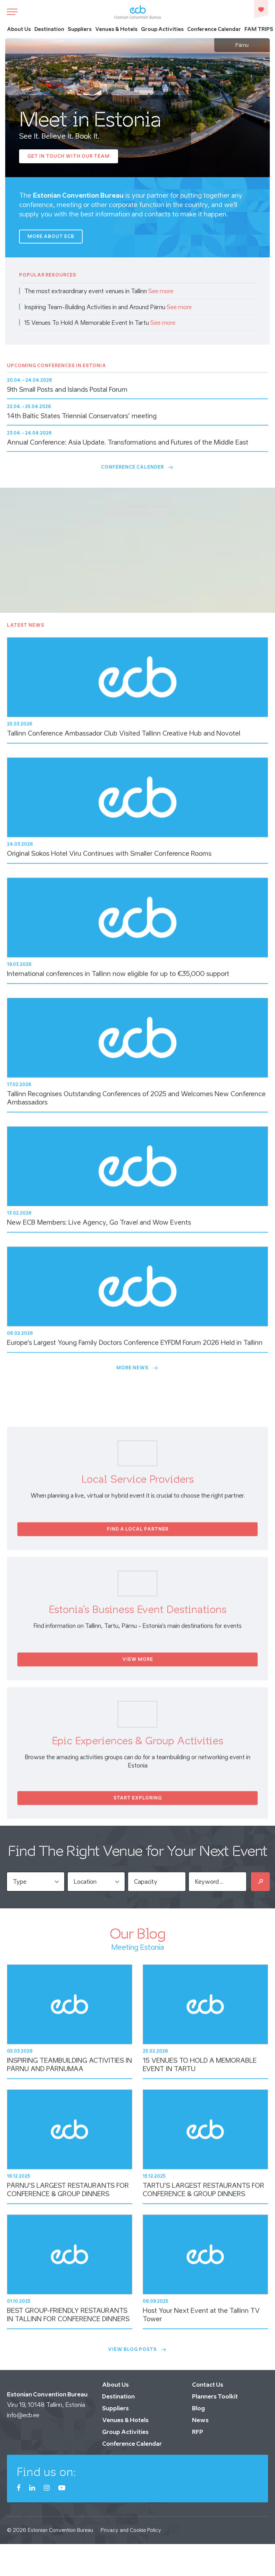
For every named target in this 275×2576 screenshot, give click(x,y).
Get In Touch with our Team (68, 156)
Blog (198, 2408)
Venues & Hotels (116, 29)
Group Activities (162, 29)
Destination (49, 29)
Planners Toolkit (215, 2396)
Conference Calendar (214, 29)
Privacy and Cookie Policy (131, 2530)
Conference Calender (137, 467)
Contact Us (207, 2384)
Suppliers (80, 29)
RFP (197, 2431)
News (200, 2420)
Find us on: (46, 2471)
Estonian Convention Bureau (60, 2530)
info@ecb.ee (23, 2415)
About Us (19, 29)
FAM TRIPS (258, 29)
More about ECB (50, 236)
